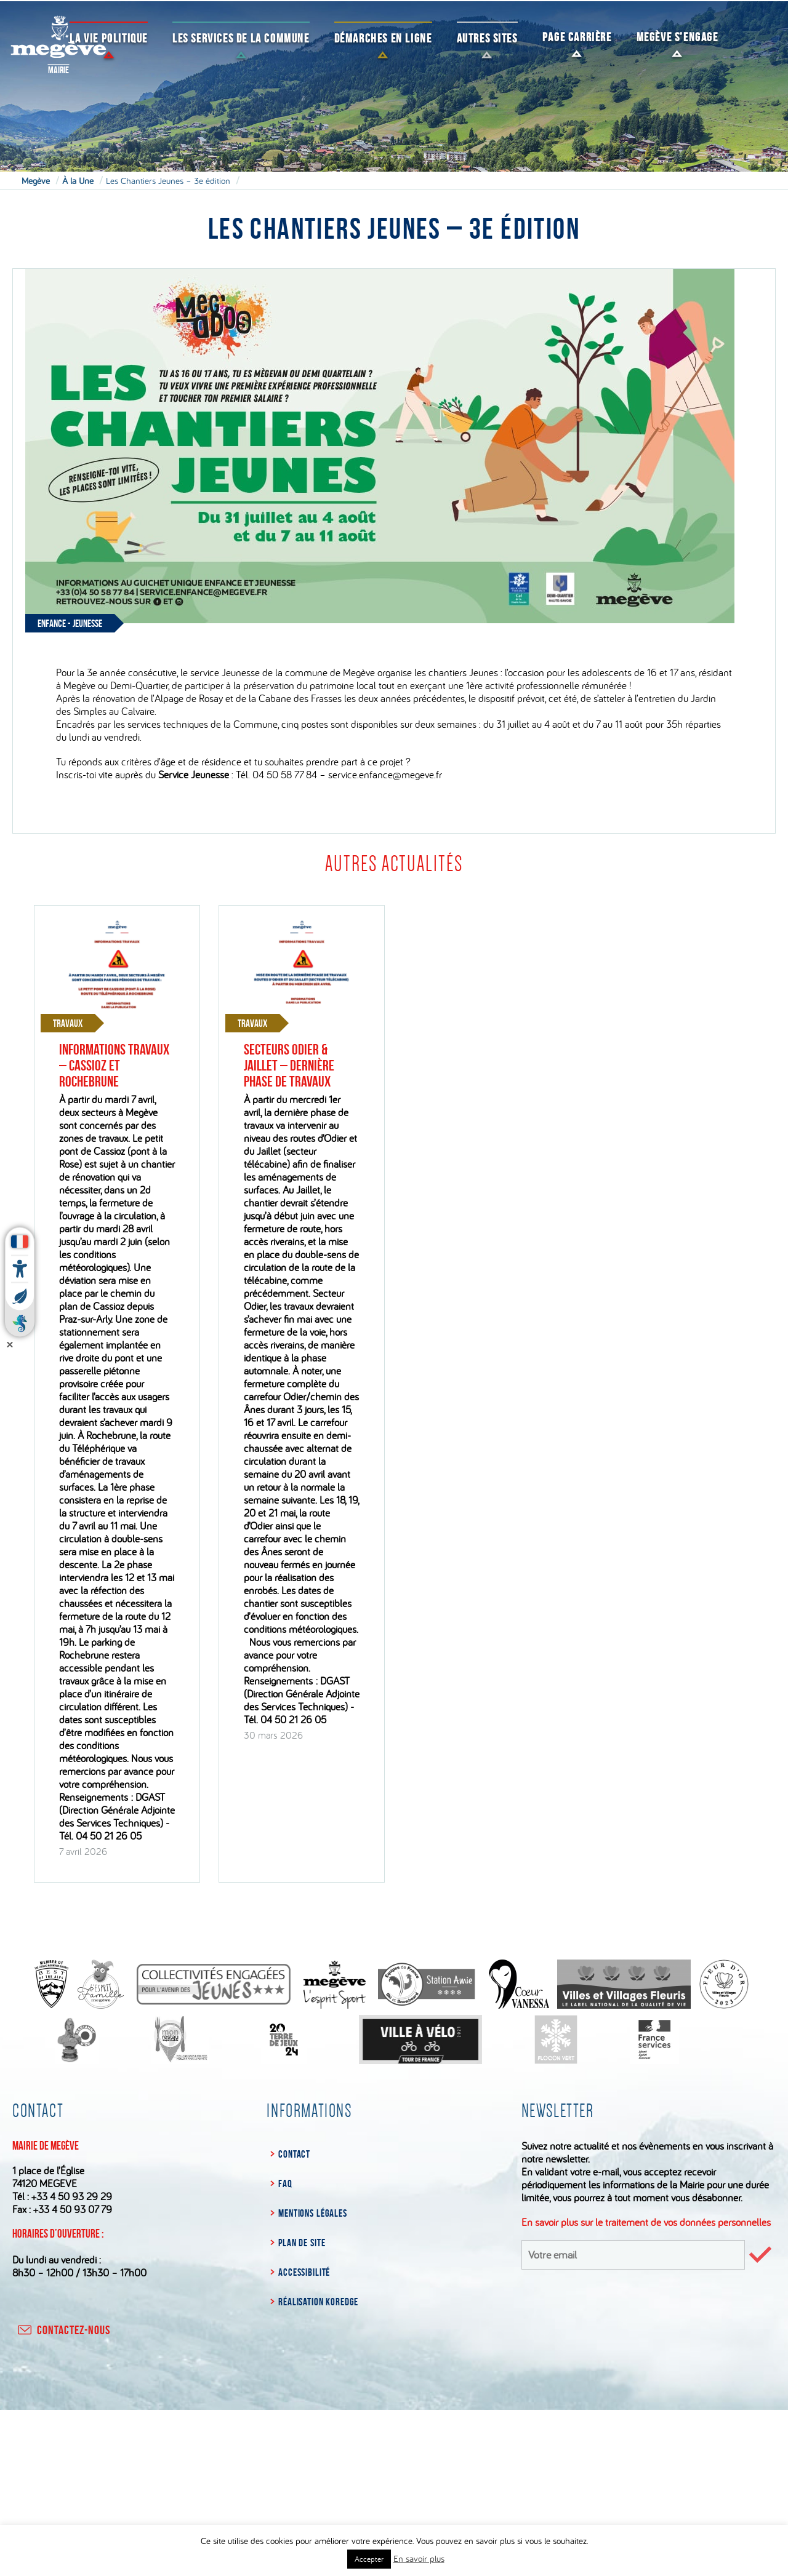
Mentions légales (312, 2213)
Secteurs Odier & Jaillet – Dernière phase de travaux (289, 1066)
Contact (294, 2153)
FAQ (285, 2183)
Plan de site (301, 2242)
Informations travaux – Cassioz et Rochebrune (114, 1066)
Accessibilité (304, 2272)
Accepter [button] (369, 2559)
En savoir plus (418, 2558)
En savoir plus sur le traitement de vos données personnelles (646, 2221)
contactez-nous (62, 2330)
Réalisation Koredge (318, 2301)
